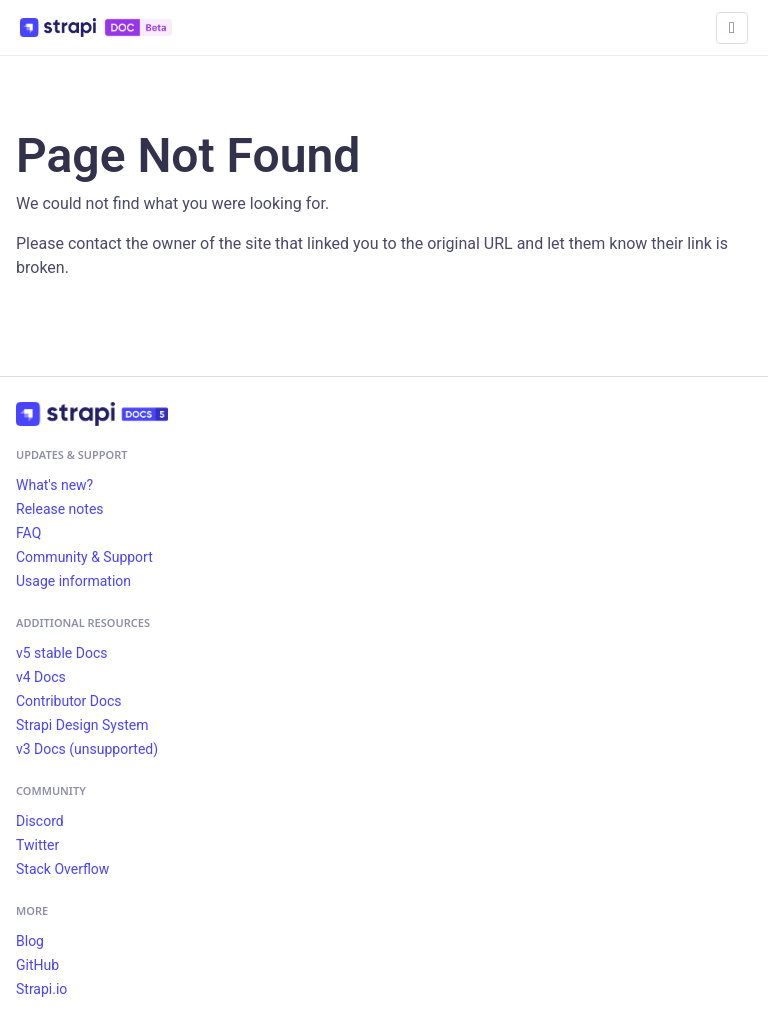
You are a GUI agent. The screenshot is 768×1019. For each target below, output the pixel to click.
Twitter (37, 845)
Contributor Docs (69, 701)
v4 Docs (41, 677)
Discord (40, 821)
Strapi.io (41, 989)
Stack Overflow (62, 869)
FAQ (28, 533)
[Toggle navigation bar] (732, 28)
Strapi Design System (82, 725)
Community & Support (84, 557)
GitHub (37, 965)
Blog (30, 941)
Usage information (73, 581)
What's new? (54, 485)
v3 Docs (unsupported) (87, 749)
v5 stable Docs (61, 653)
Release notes (60, 509)
